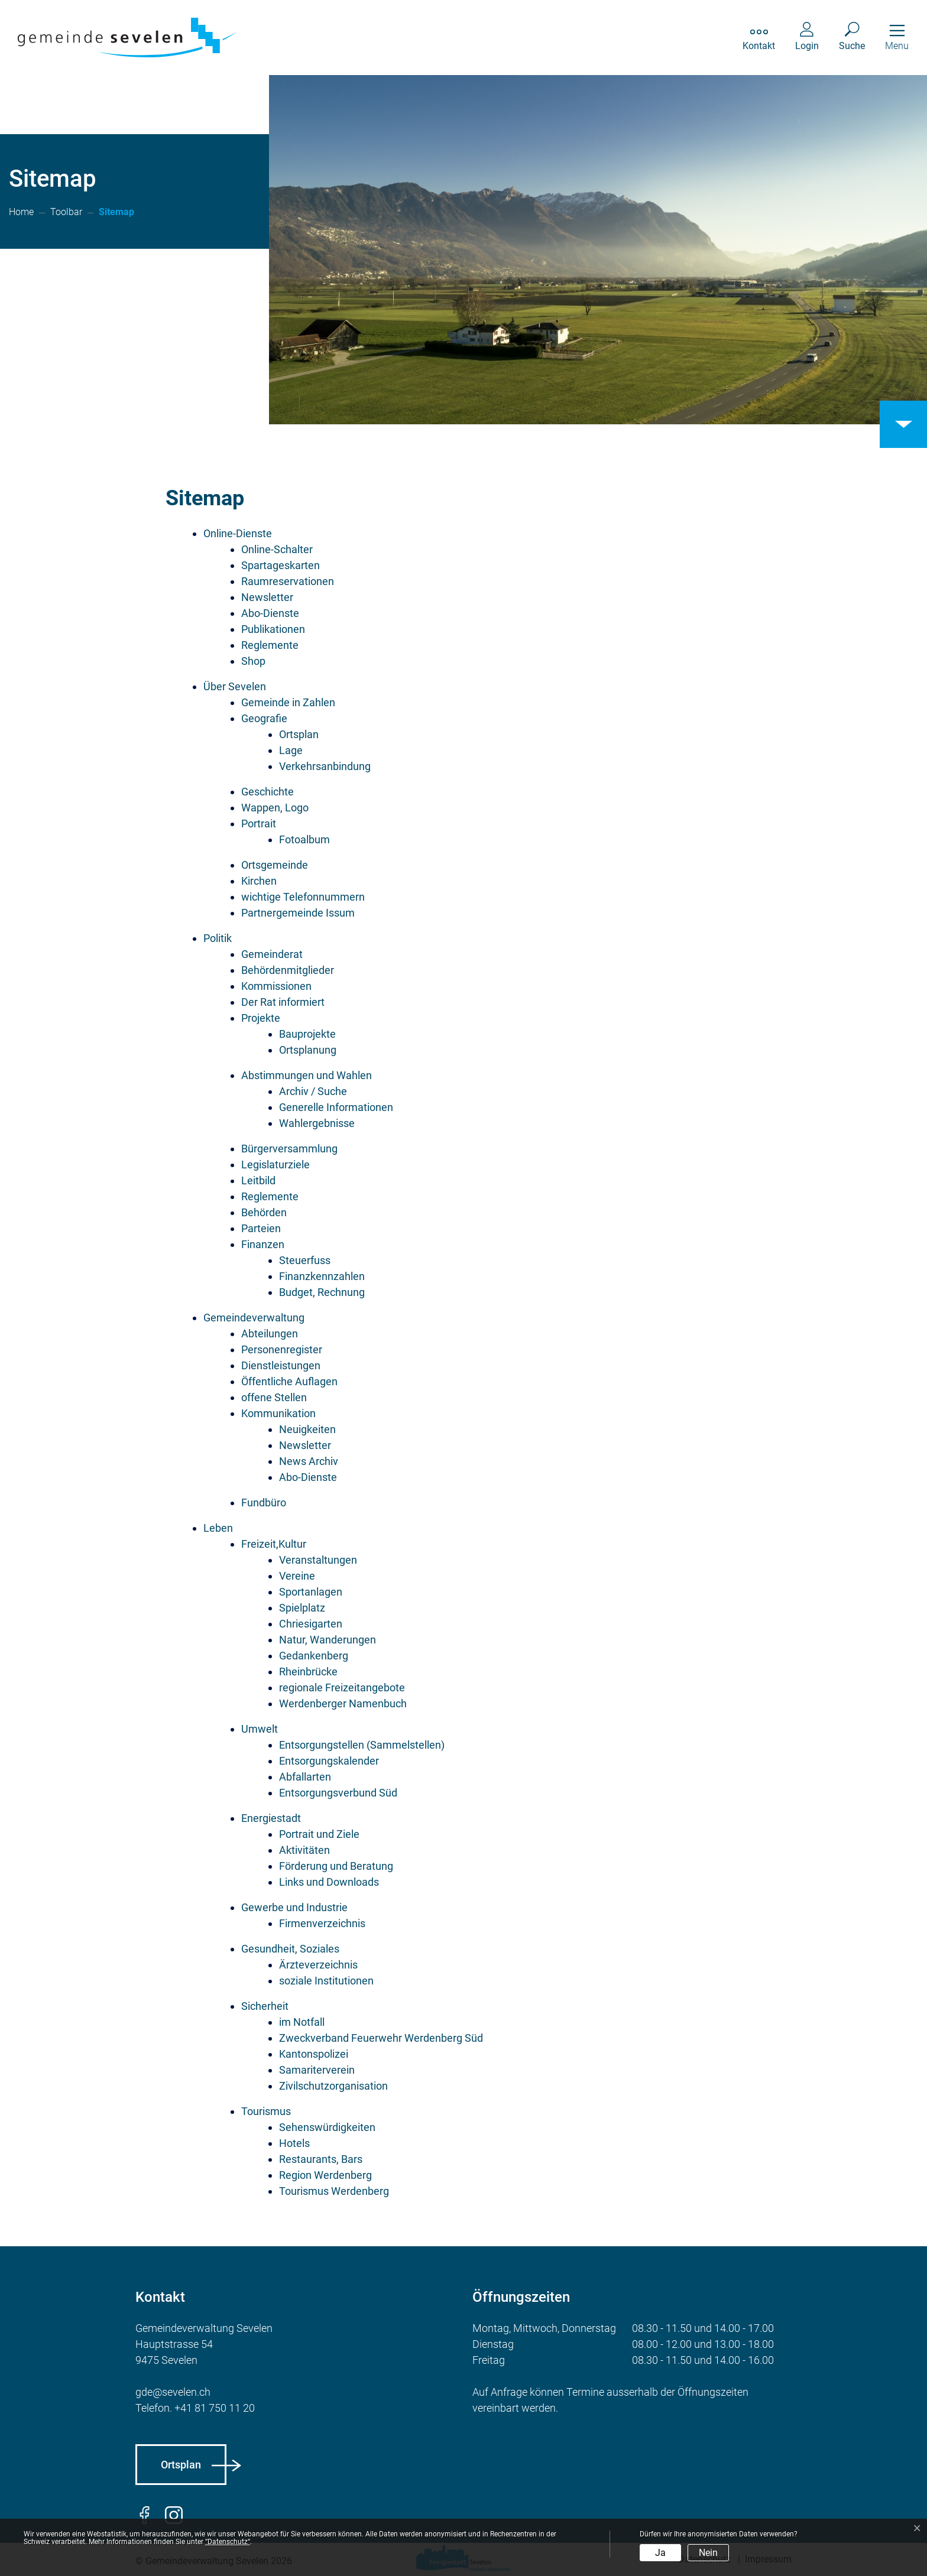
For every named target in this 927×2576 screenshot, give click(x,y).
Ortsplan (299, 734)
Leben (218, 1528)
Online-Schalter (277, 549)
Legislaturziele (275, 1164)
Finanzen (262, 1244)
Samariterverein (317, 2070)
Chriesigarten (310, 1623)
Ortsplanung (307, 1050)
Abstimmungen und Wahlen (306, 1075)
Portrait (258, 823)
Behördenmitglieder (287, 970)
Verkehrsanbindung (325, 766)
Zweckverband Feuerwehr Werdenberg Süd (381, 2038)
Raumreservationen (287, 581)
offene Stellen (274, 1397)
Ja (660, 2552)
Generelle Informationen (336, 1107)
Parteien (261, 1228)
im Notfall (302, 2022)
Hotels (294, 2143)
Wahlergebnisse (317, 1123)
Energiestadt (271, 1818)
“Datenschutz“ (227, 2542)
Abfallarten (305, 1777)
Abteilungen (269, 1333)
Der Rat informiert (283, 1002)
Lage (291, 750)
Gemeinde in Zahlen (288, 702)
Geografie (264, 718)
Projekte (260, 1018)
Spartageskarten (280, 565)
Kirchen (259, 881)
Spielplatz (302, 1608)
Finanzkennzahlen (322, 1276)
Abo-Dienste (270, 613)
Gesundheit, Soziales (290, 1948)
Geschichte (267, 791)
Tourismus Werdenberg (334, 2191)
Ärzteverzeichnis (318, 1964)
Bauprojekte (307, 1034)
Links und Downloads (329, 1882)
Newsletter (267, 597)
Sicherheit (265, 2006)
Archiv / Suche (313, 1091)
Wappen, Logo (275, 807)
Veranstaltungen (318, 1560)
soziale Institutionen (326, 1980)
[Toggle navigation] (896, 37)
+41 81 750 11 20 (214, 2408)
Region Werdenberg (325, 2175)
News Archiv (308, 1461)
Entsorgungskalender (329, 1761)
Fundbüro (263, 1502)
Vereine (297, 1576)
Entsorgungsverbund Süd (338, 1792)
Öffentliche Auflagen (289, 1381)
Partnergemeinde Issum (298, 913)
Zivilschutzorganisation (333, 2086)
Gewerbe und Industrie (294, 1907)
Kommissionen (276, 986)
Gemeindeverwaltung (253, 1317)
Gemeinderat (272, 954)
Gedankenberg (313, 1655)
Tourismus (266, 2111)
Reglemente (270, 645)
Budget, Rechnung (322, 1292)
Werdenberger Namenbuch (343, 1703)
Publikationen (273, 629)
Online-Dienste (237, 533)
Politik (217, 938)
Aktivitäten (304, 1850)
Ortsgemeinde (274, 865)
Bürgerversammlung (289, 1148)
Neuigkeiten (307, 1429)
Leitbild (258, 1180)
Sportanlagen (310, 1592)
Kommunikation (278, 1413)
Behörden (264, 1212)
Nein (708, 2552)
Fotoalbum (304, 839)
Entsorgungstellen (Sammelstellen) (362, 1745)
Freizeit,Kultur (273, 1544)
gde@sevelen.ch (172, 2392)
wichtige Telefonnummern (303, 897)
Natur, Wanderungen (327, 1639)
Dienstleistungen (280, 1365)
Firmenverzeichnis (322, 1923)
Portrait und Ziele (319, 1834)
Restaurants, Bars (320, 2159)
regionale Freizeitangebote (342, 1687)
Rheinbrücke (308, 1671)
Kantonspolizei (313, 2054)
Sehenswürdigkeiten (327, 2127)
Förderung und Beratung (336, 1866)
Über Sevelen (234, 686)
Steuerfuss (304, 1260)
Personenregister (281, 1349)
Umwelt (259, 1729)
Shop (253, 661)
